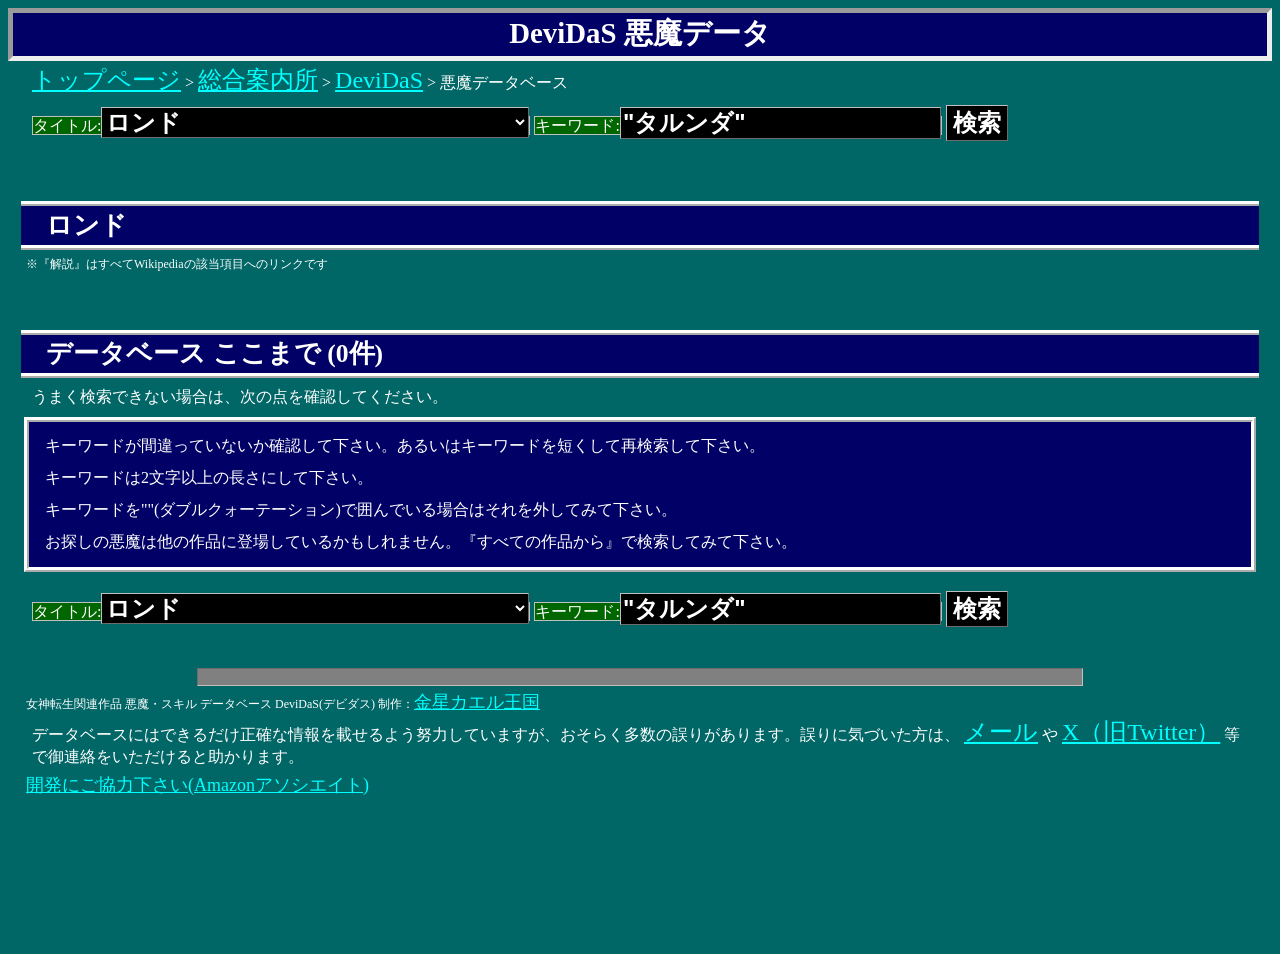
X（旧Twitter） (1141, 732)
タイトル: (281, 125)
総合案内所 (258, 80)
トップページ (106, 80)
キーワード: (737, 125)
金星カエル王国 (477, 702)
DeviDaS (379, 80)
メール (1001, 732)
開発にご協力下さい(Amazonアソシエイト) (197, 785)
